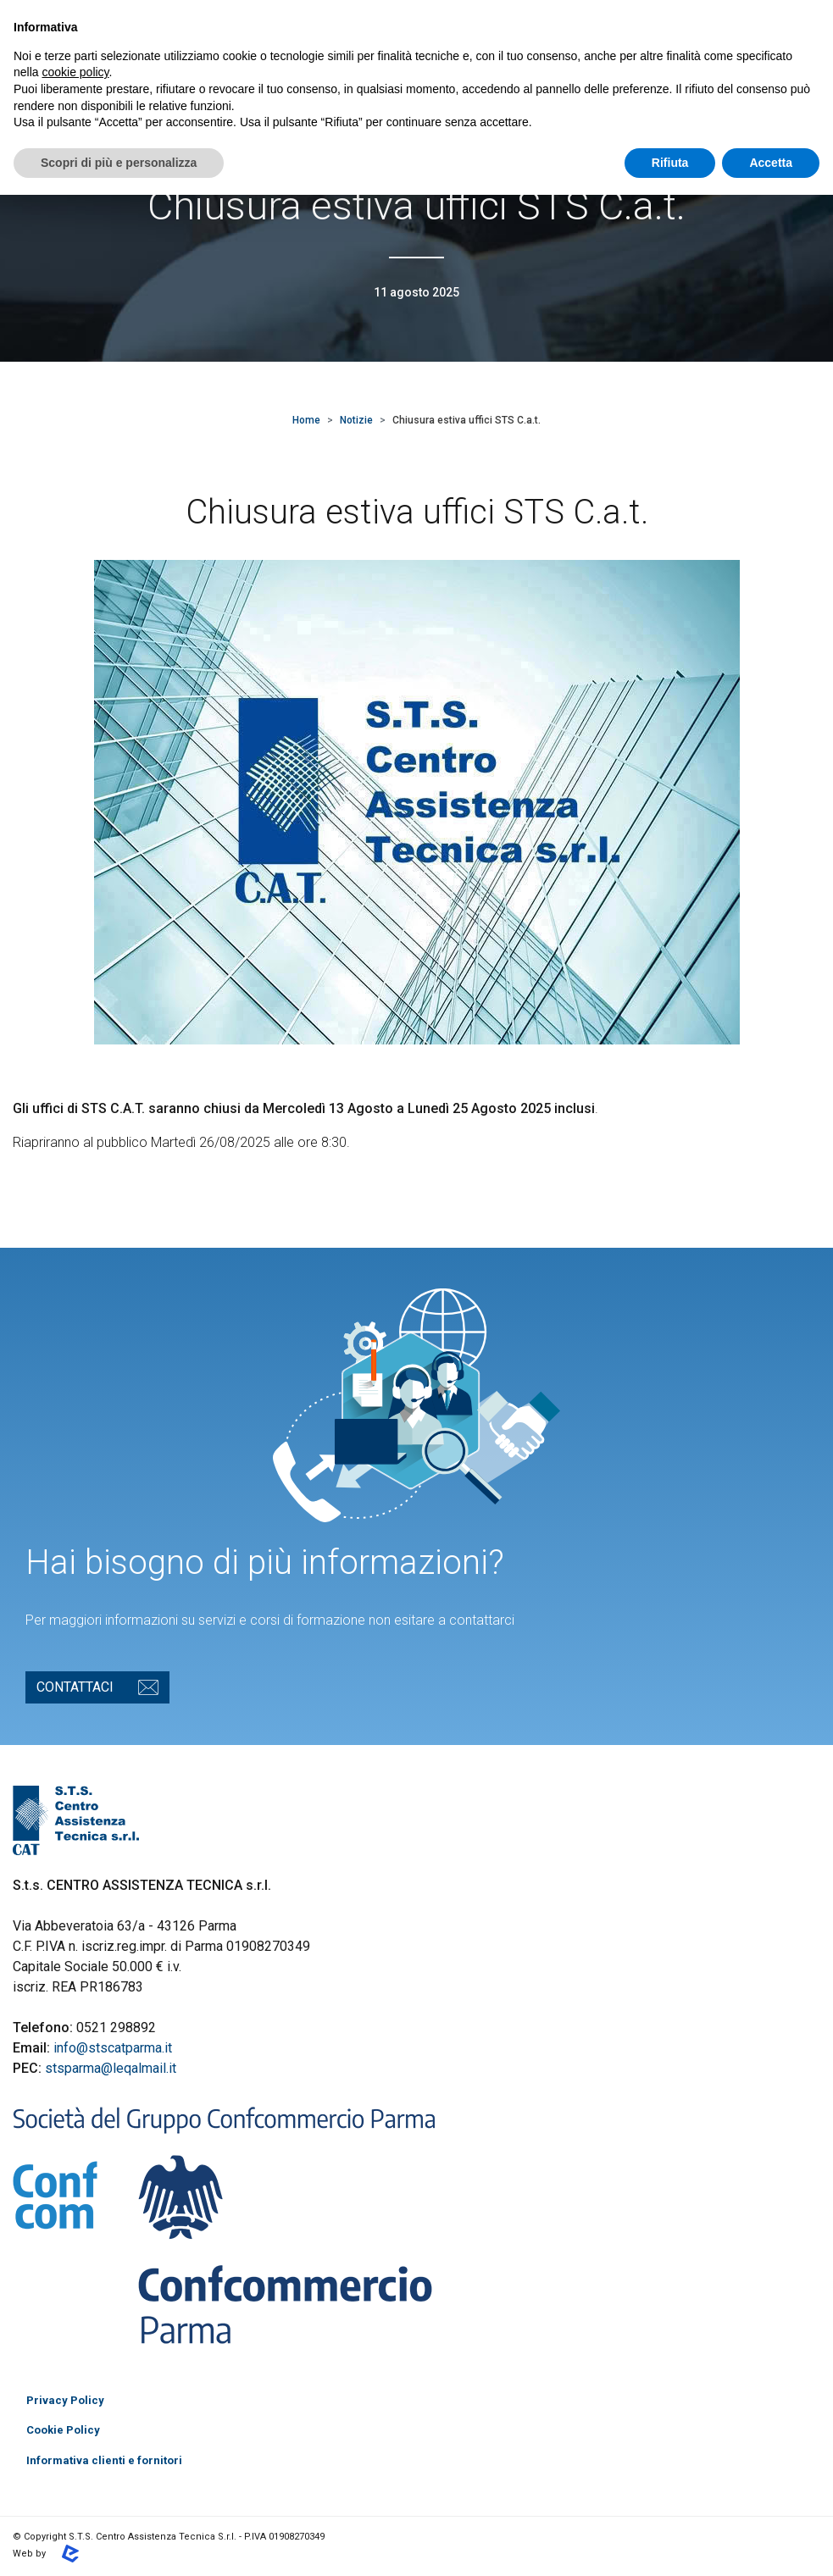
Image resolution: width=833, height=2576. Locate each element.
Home (306, 420)
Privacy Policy (65, 2400)
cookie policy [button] (75, 72)
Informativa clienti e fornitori (104, 2460)
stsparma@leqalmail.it (110, 2068)
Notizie (356, 420)
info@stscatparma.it (112, 2048)
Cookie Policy (63, 2430)
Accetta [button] (770, 162)
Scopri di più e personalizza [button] (119, 162)
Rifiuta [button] (670, 162)
